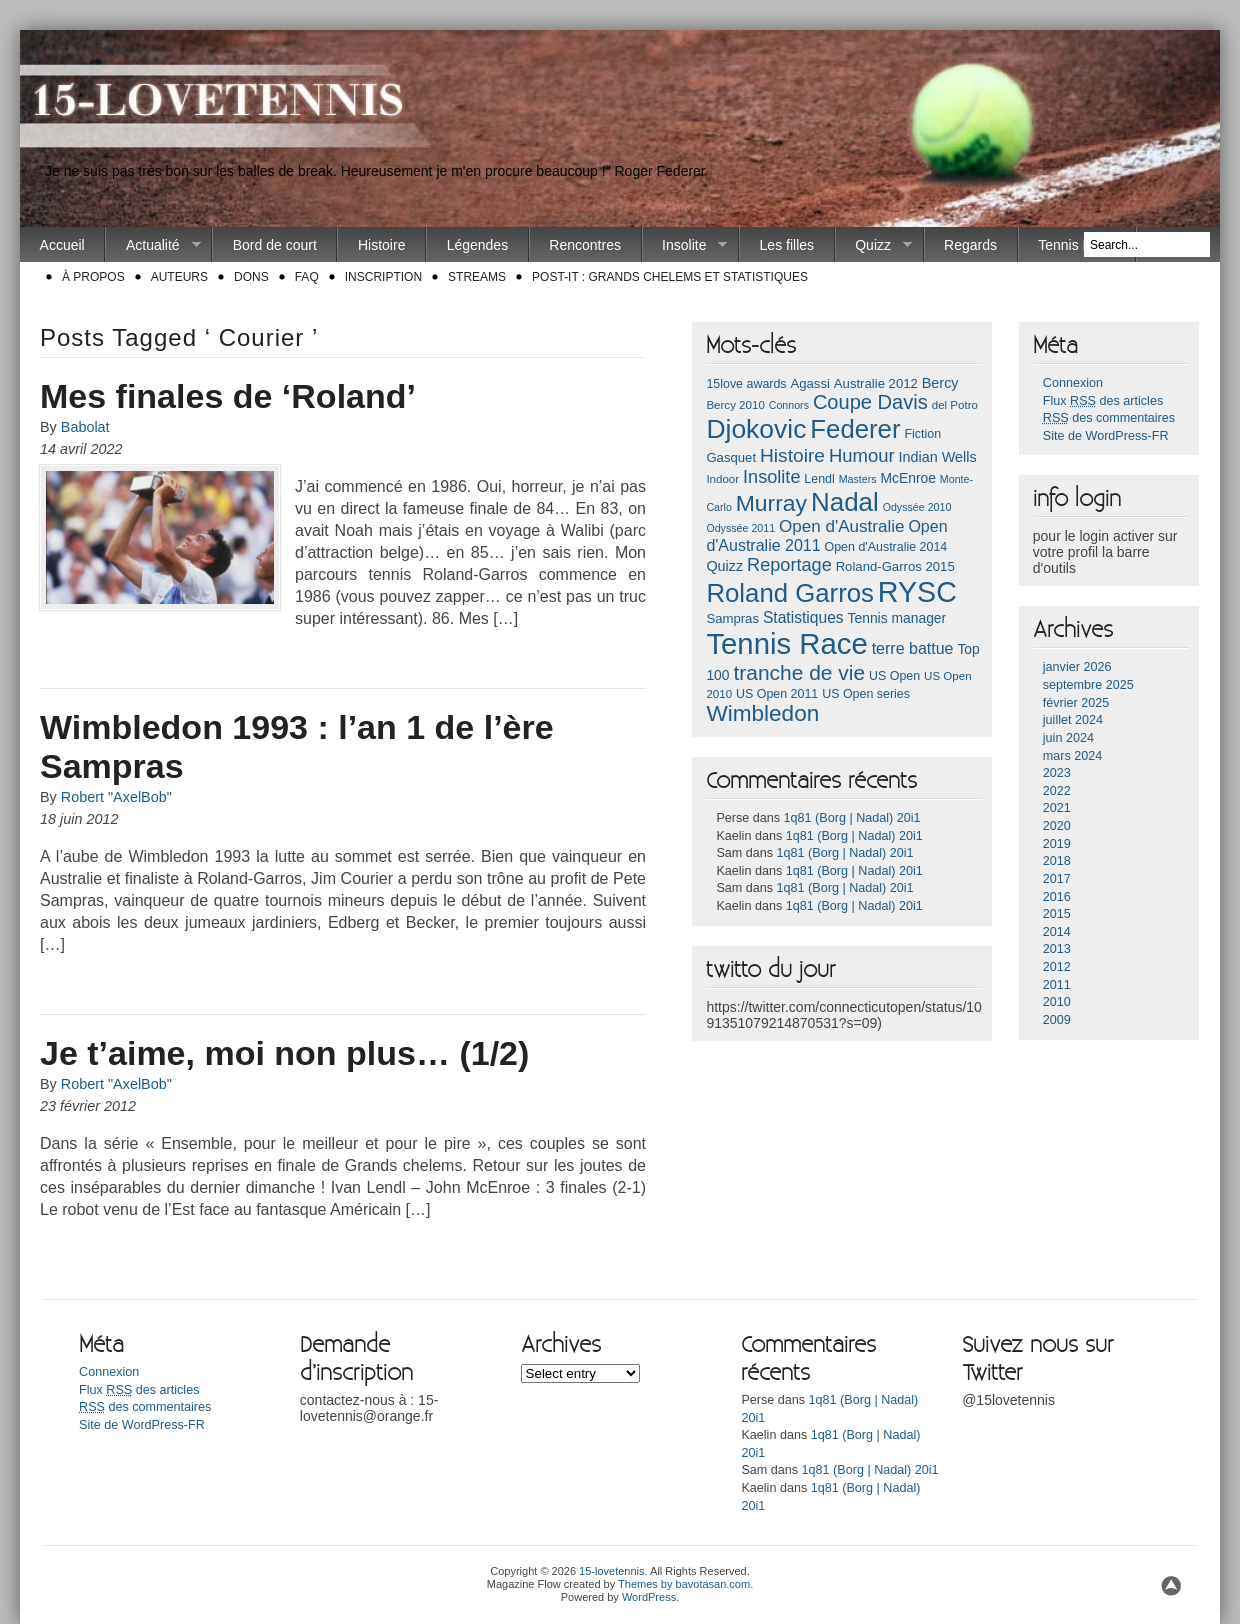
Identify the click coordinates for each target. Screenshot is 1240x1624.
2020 (1057, 826)
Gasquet (731, 457)
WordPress (649, 1597)
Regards (970, 245)
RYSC (917, 592)
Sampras (732, 618)
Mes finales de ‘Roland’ (228, 396)
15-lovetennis (611, 1571)
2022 (1057, 791)
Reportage (789, 565)
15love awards (746, 384)
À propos (93, 277)
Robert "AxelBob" (116, 797)
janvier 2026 (1077, 667)
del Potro (955, 405)
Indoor (722, 479)
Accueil (62, 245)
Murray (771, 503)
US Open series (866, 694)
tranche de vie (799, 672)
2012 (1057, 967)
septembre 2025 (1088, 685)
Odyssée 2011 (740, 528)
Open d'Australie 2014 (886, 547)
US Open (894, 676)
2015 (1057, 914)
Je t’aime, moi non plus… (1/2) (284, 1053)
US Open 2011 (777, 694)
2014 (1057, 932)
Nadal (845, 502)
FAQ (307, 277)
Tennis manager (897, 618)
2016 (1057, 897)
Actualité (153, 245)
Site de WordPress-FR (1106, 436)
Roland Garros (790, 593)
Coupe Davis (870, 402)
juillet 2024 (1073, 720)
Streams (477, 277)
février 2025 (1076, 703)
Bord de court (275, 245)
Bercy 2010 (735, 405)
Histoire (381, 245)
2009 (1057, 1020)
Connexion (1073, 383)
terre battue (913, 648)
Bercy (940, 383)
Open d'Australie (842, 526)
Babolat (85, 427)
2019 (1057, 844)
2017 (1057, 879)
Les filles (787, 245)
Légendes (478, 245)
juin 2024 (1068, 738)
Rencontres (585, 245)
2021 (1057, 808)
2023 (1057, 773)
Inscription (383, 277)
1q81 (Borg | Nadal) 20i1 (852, 818)
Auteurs (179, 277)
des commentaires (1109, 418)
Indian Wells (937, 457)
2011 (1057, 985)
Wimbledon (762, 713)
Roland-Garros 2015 (895, 566)
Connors (789, 405)
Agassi (809, 383)
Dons (251, 277)
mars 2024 (1073, 756)
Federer (855, 429)
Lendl (819, 479)
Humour (862, 455)
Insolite (685, 245)
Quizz (874, 245)
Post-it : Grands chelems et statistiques (670, 277)
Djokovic (756, 429)
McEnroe (907, 478)
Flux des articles (1103, 401)
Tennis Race (1076, 245)
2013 (1057, 949)
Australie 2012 (876, 383)
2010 (1057, 1002)
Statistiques (803, 617)
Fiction (922, 434)
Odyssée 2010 (917, 507)
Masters (858, 479)
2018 (1057, 861)
